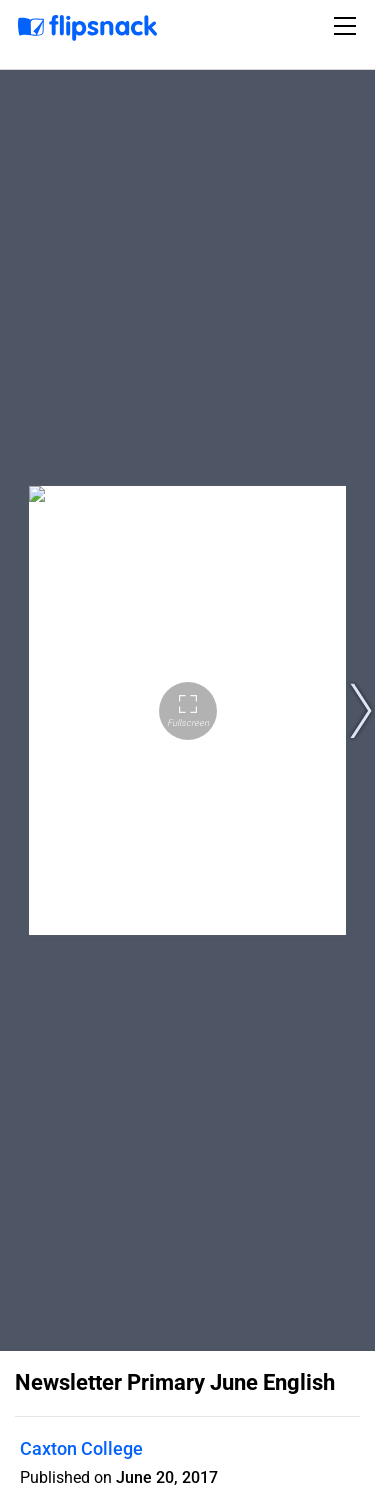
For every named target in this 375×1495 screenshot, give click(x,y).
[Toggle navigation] (348, 26)
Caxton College (81, 1448)
